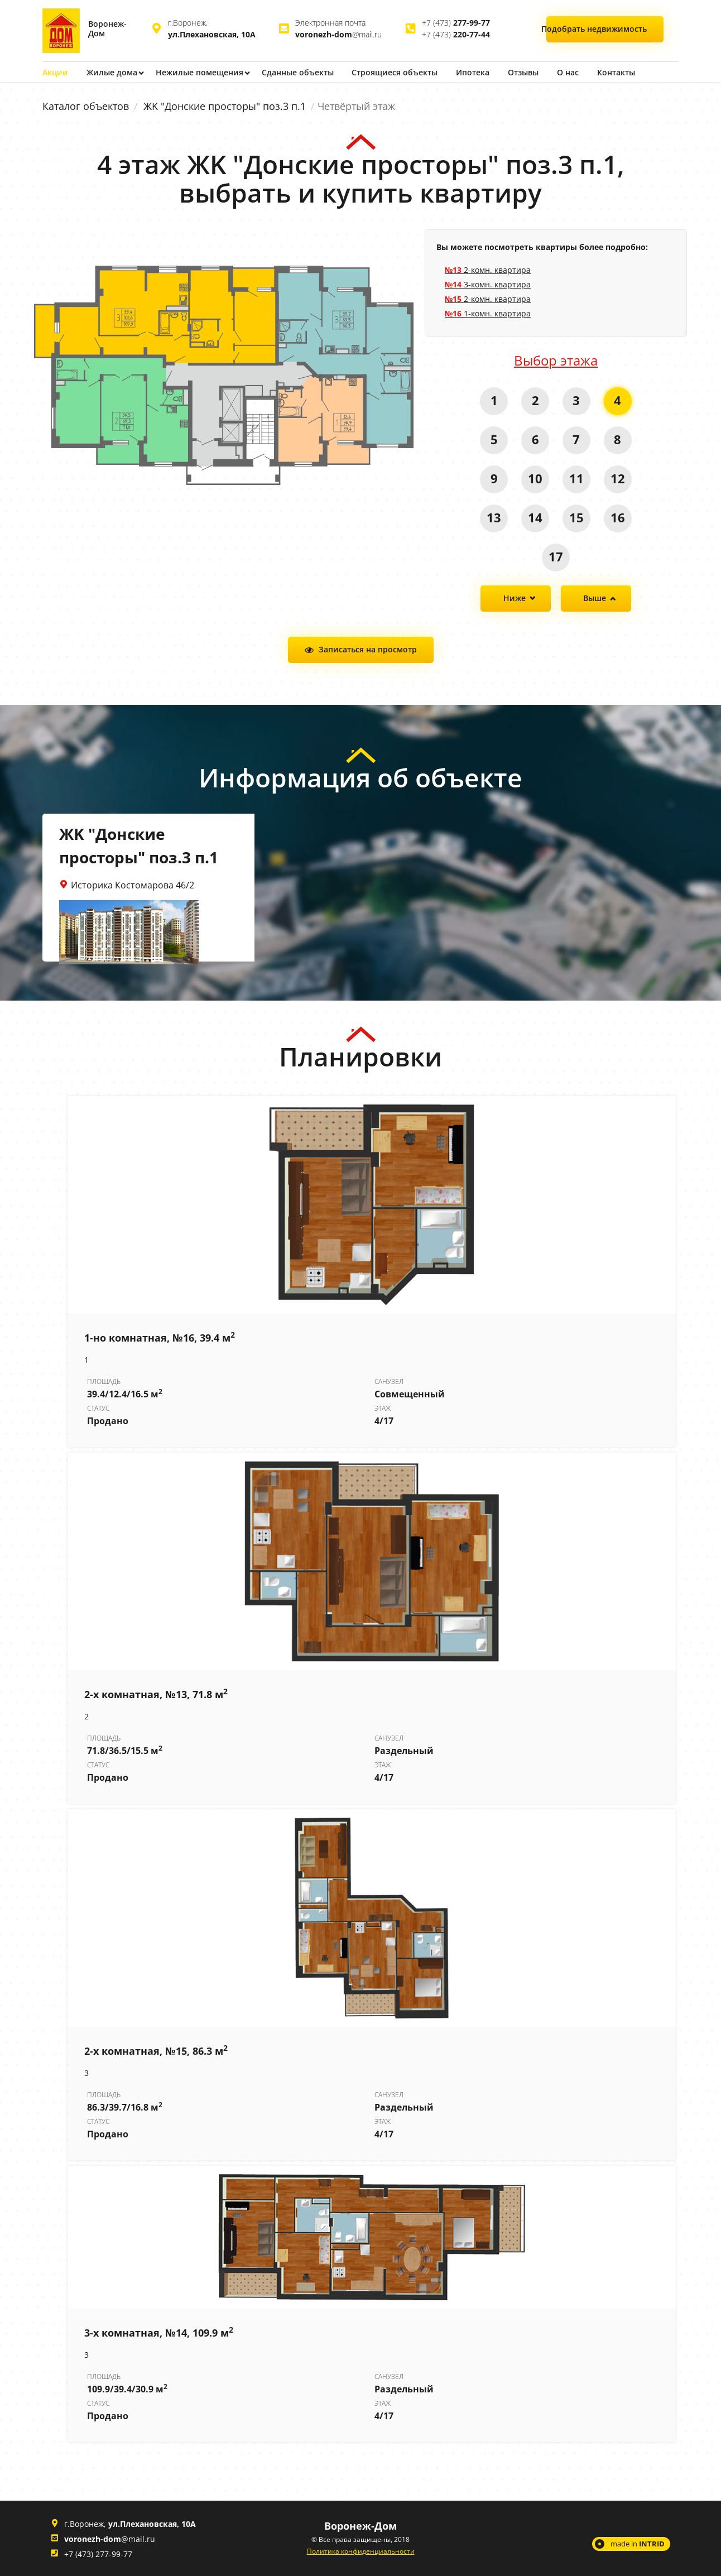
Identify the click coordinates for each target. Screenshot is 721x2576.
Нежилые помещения (200, 72)
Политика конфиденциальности (361, 2551)
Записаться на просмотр (368, 648)
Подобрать (605, 29)
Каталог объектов (85, 106)
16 (618, 517)
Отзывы (527, 72)
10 (535, 478)
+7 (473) (456, 22)
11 (576, 478)
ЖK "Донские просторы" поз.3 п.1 (224, 106)
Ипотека (476, 72)
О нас (572, 72)
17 (556, 556)
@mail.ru (338, 34)
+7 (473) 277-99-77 (98, 2553)
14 (535, 517)
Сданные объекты (299, 72)
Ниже (514, 598)
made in (638, 2543)
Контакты (621, 72)
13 (494, 517)
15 (576, 517)
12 (618, 478)
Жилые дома (112, 72)
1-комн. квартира (488, 312)
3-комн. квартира (488, 283)
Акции (55, 72)
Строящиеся (397, 72)
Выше (594, 598)
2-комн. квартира (488, 269)
